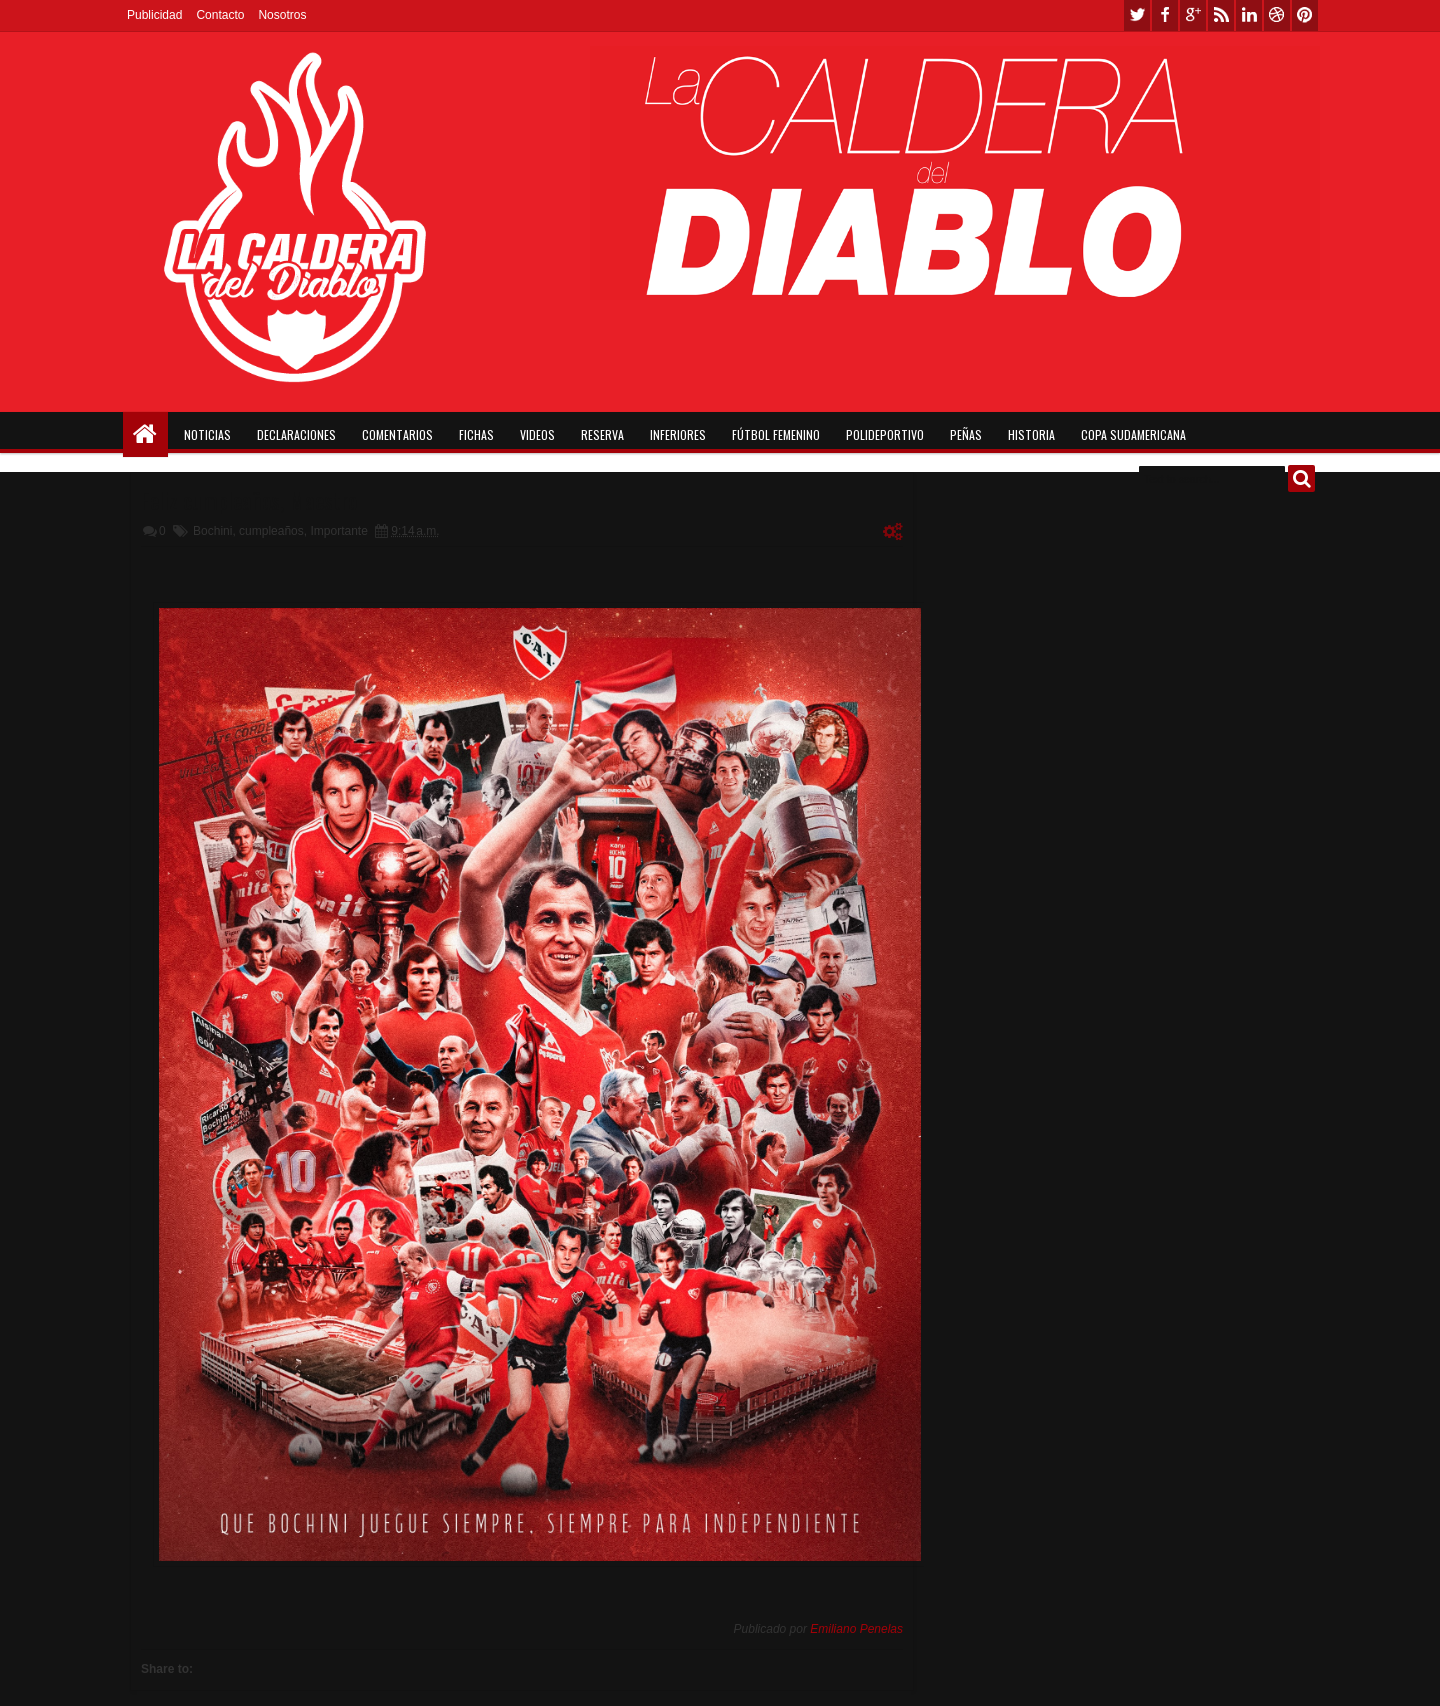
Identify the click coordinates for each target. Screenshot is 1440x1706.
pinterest (1305, 15)
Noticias (207, 434)
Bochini (212, 531)
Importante (338, 531)
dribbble (1277, 15)
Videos (537, 434)
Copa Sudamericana (1133, 434)
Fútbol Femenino (776, 434)
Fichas (476, 434)
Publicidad (154, 15)
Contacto (220, 15)
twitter (1137, 15)
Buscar (1301, 478)
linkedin (1249, 15)
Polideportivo (885, 434)
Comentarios (397, 434)
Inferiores (678, 434)
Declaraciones (296, 434)
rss (1221, 15)
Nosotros (282, 15)
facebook (1165, 15)
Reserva (602, 434)
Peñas (966, 434)
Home (145, 434)
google (1193, 15)
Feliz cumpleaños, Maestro (249, 500)
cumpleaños (271, 531)
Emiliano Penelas (856, 1629)
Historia (1031, 434)
